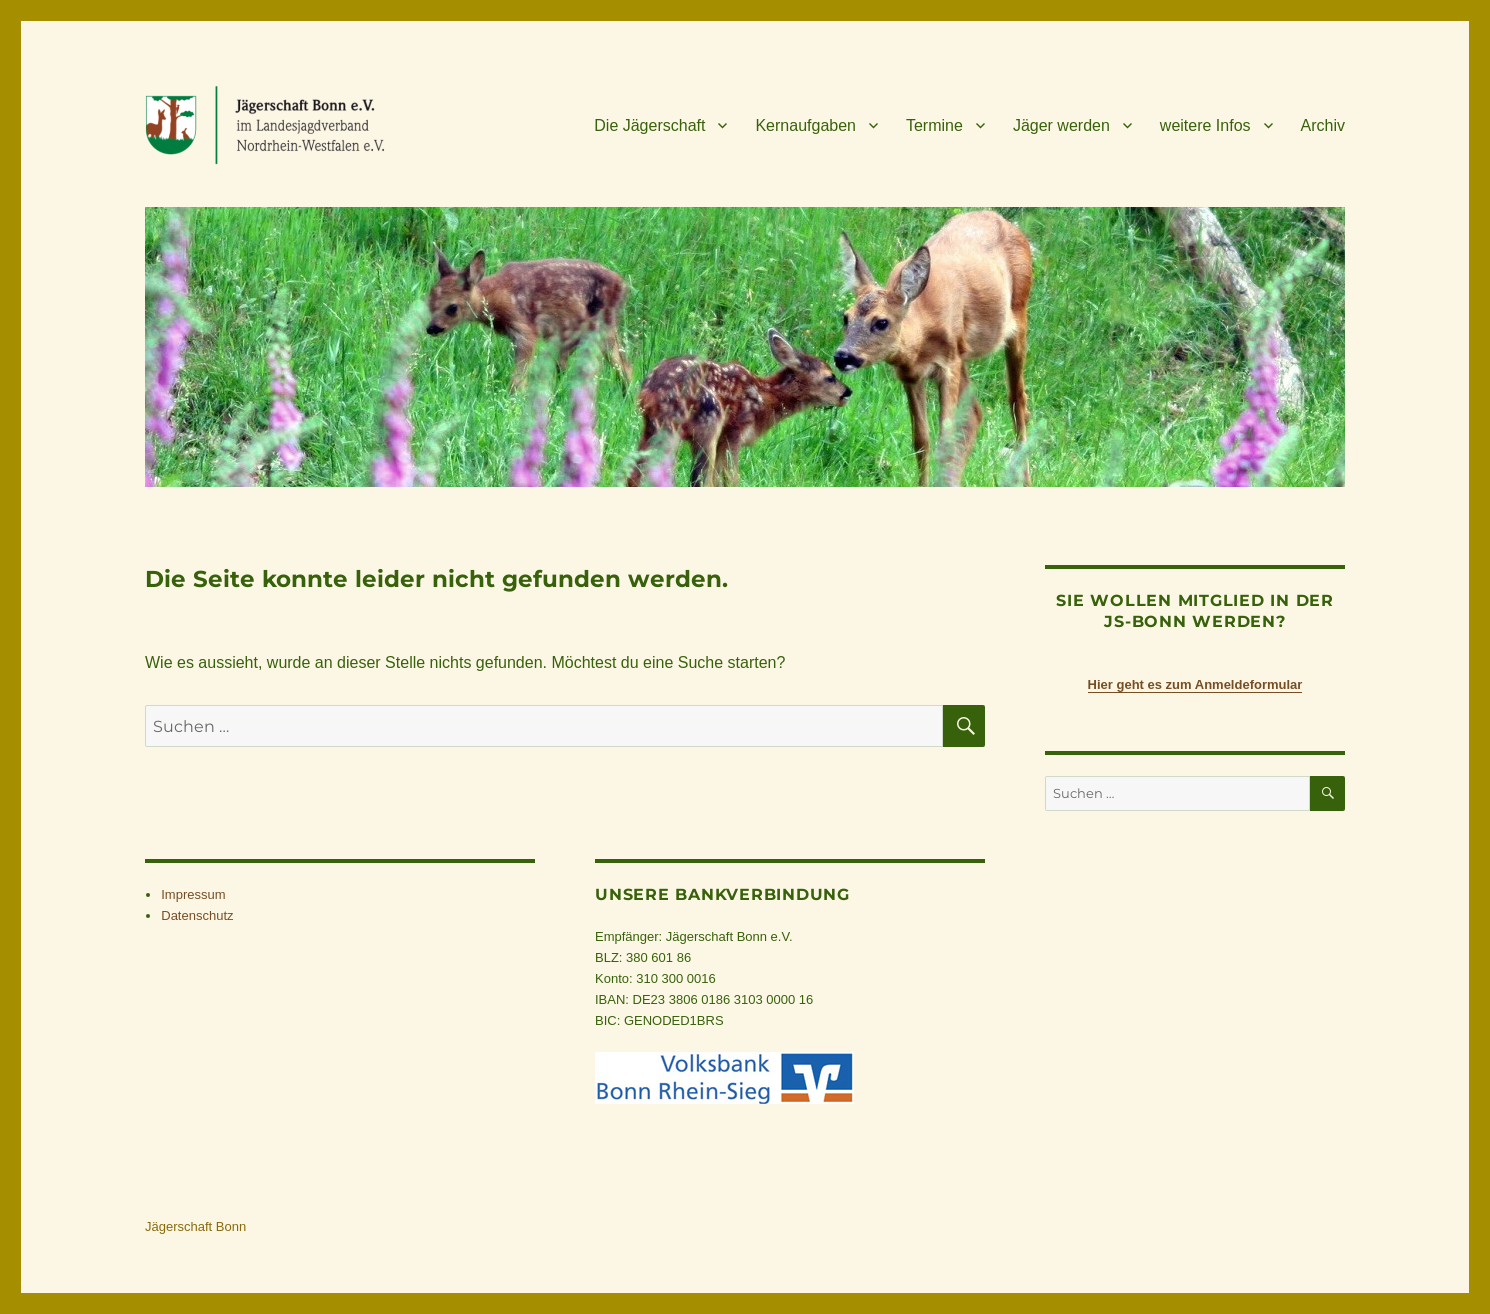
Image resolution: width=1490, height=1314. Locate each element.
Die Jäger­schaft (649, 125)
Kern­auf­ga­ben (805, 125)
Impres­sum (193, 894)
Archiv (1323, 125)
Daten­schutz (197, 915)
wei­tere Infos (1205, 125)
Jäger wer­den (1061, 125)
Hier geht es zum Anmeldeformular (1195, 684)
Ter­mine (934, 125)
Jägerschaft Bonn (195, 1226)
